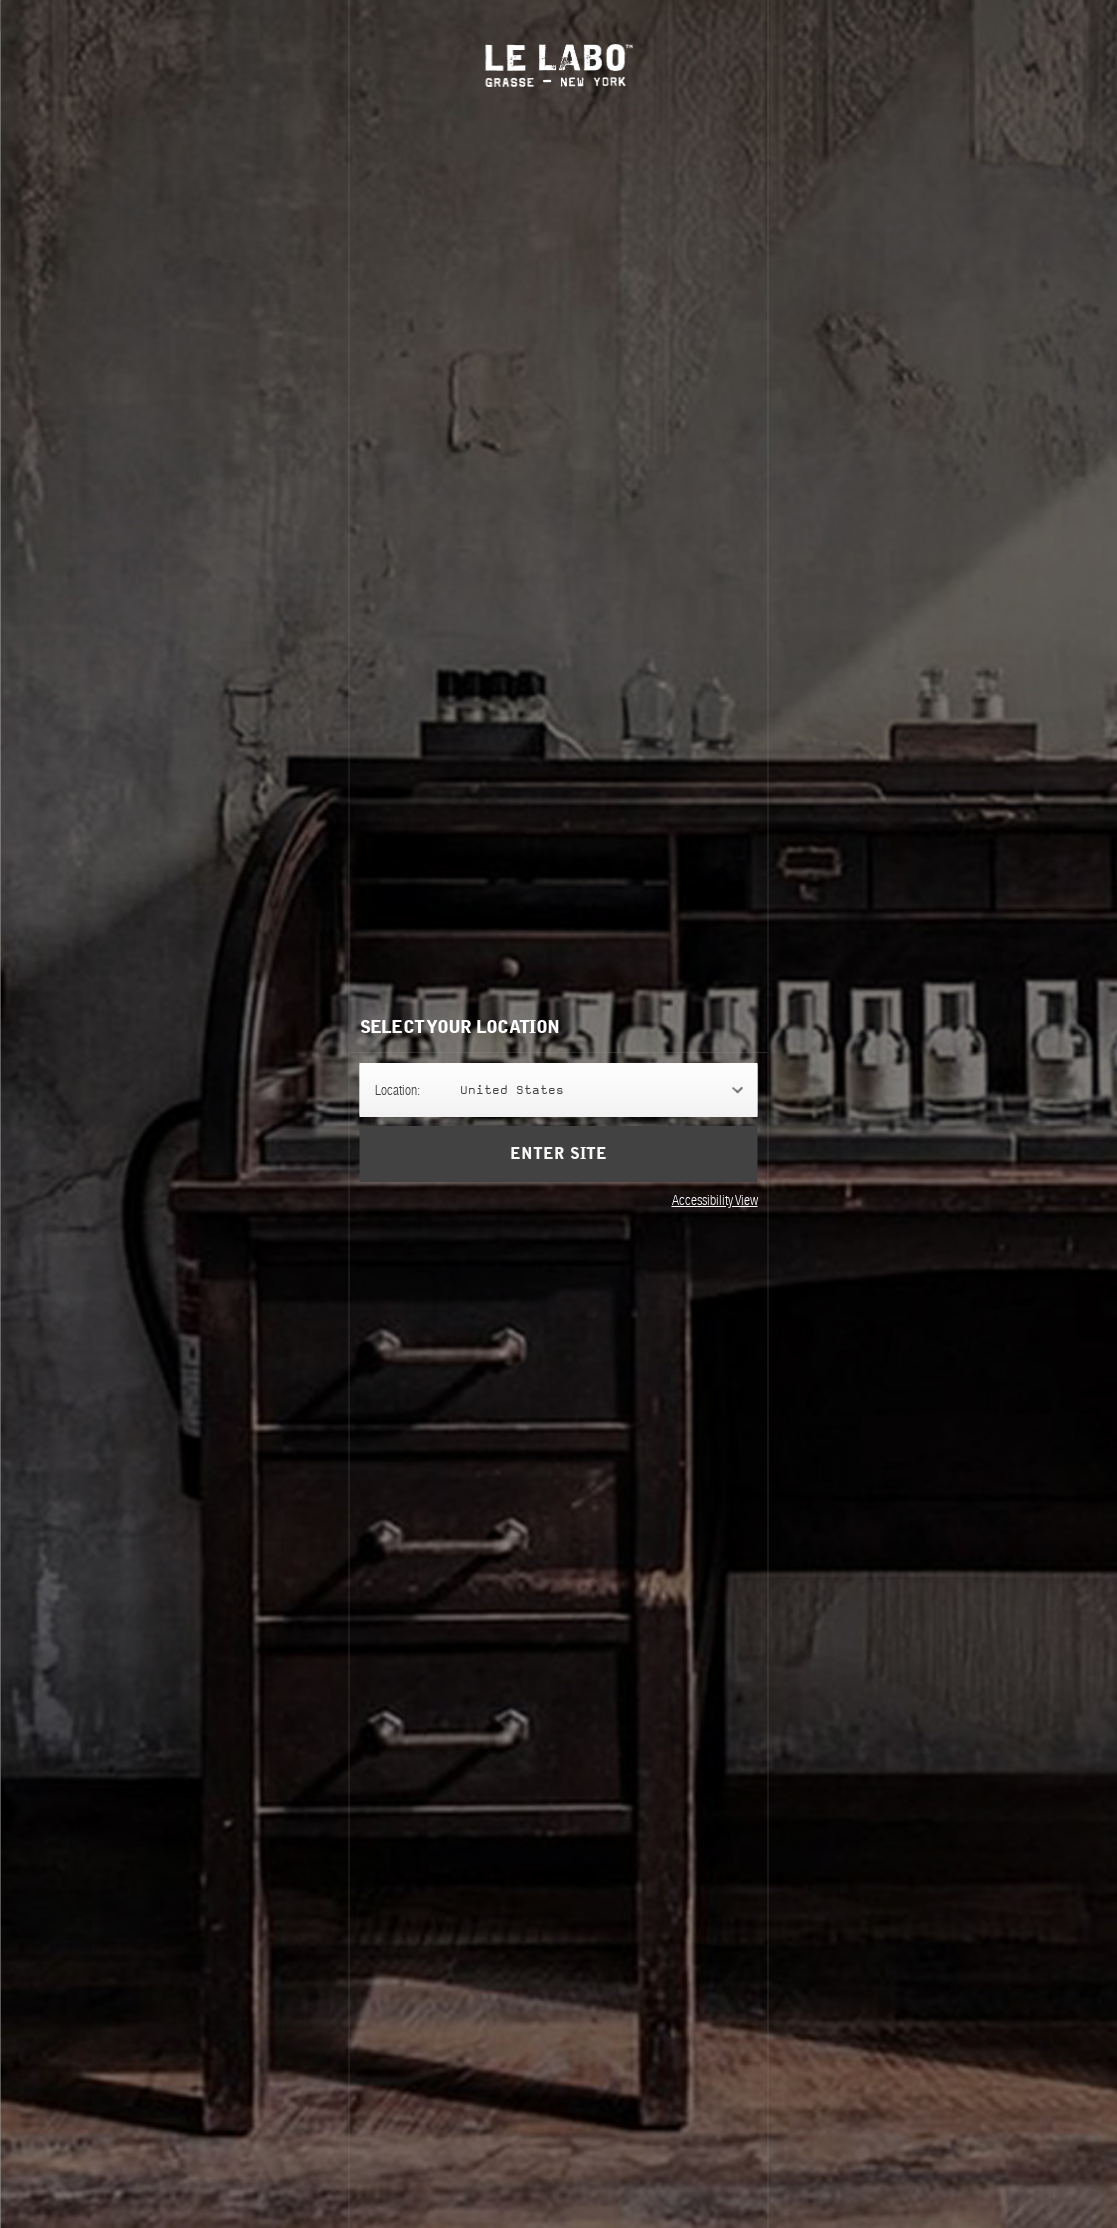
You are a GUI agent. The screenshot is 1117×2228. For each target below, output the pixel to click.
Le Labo (558, 65)
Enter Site (558, 1154)
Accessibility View (715, 1200)
